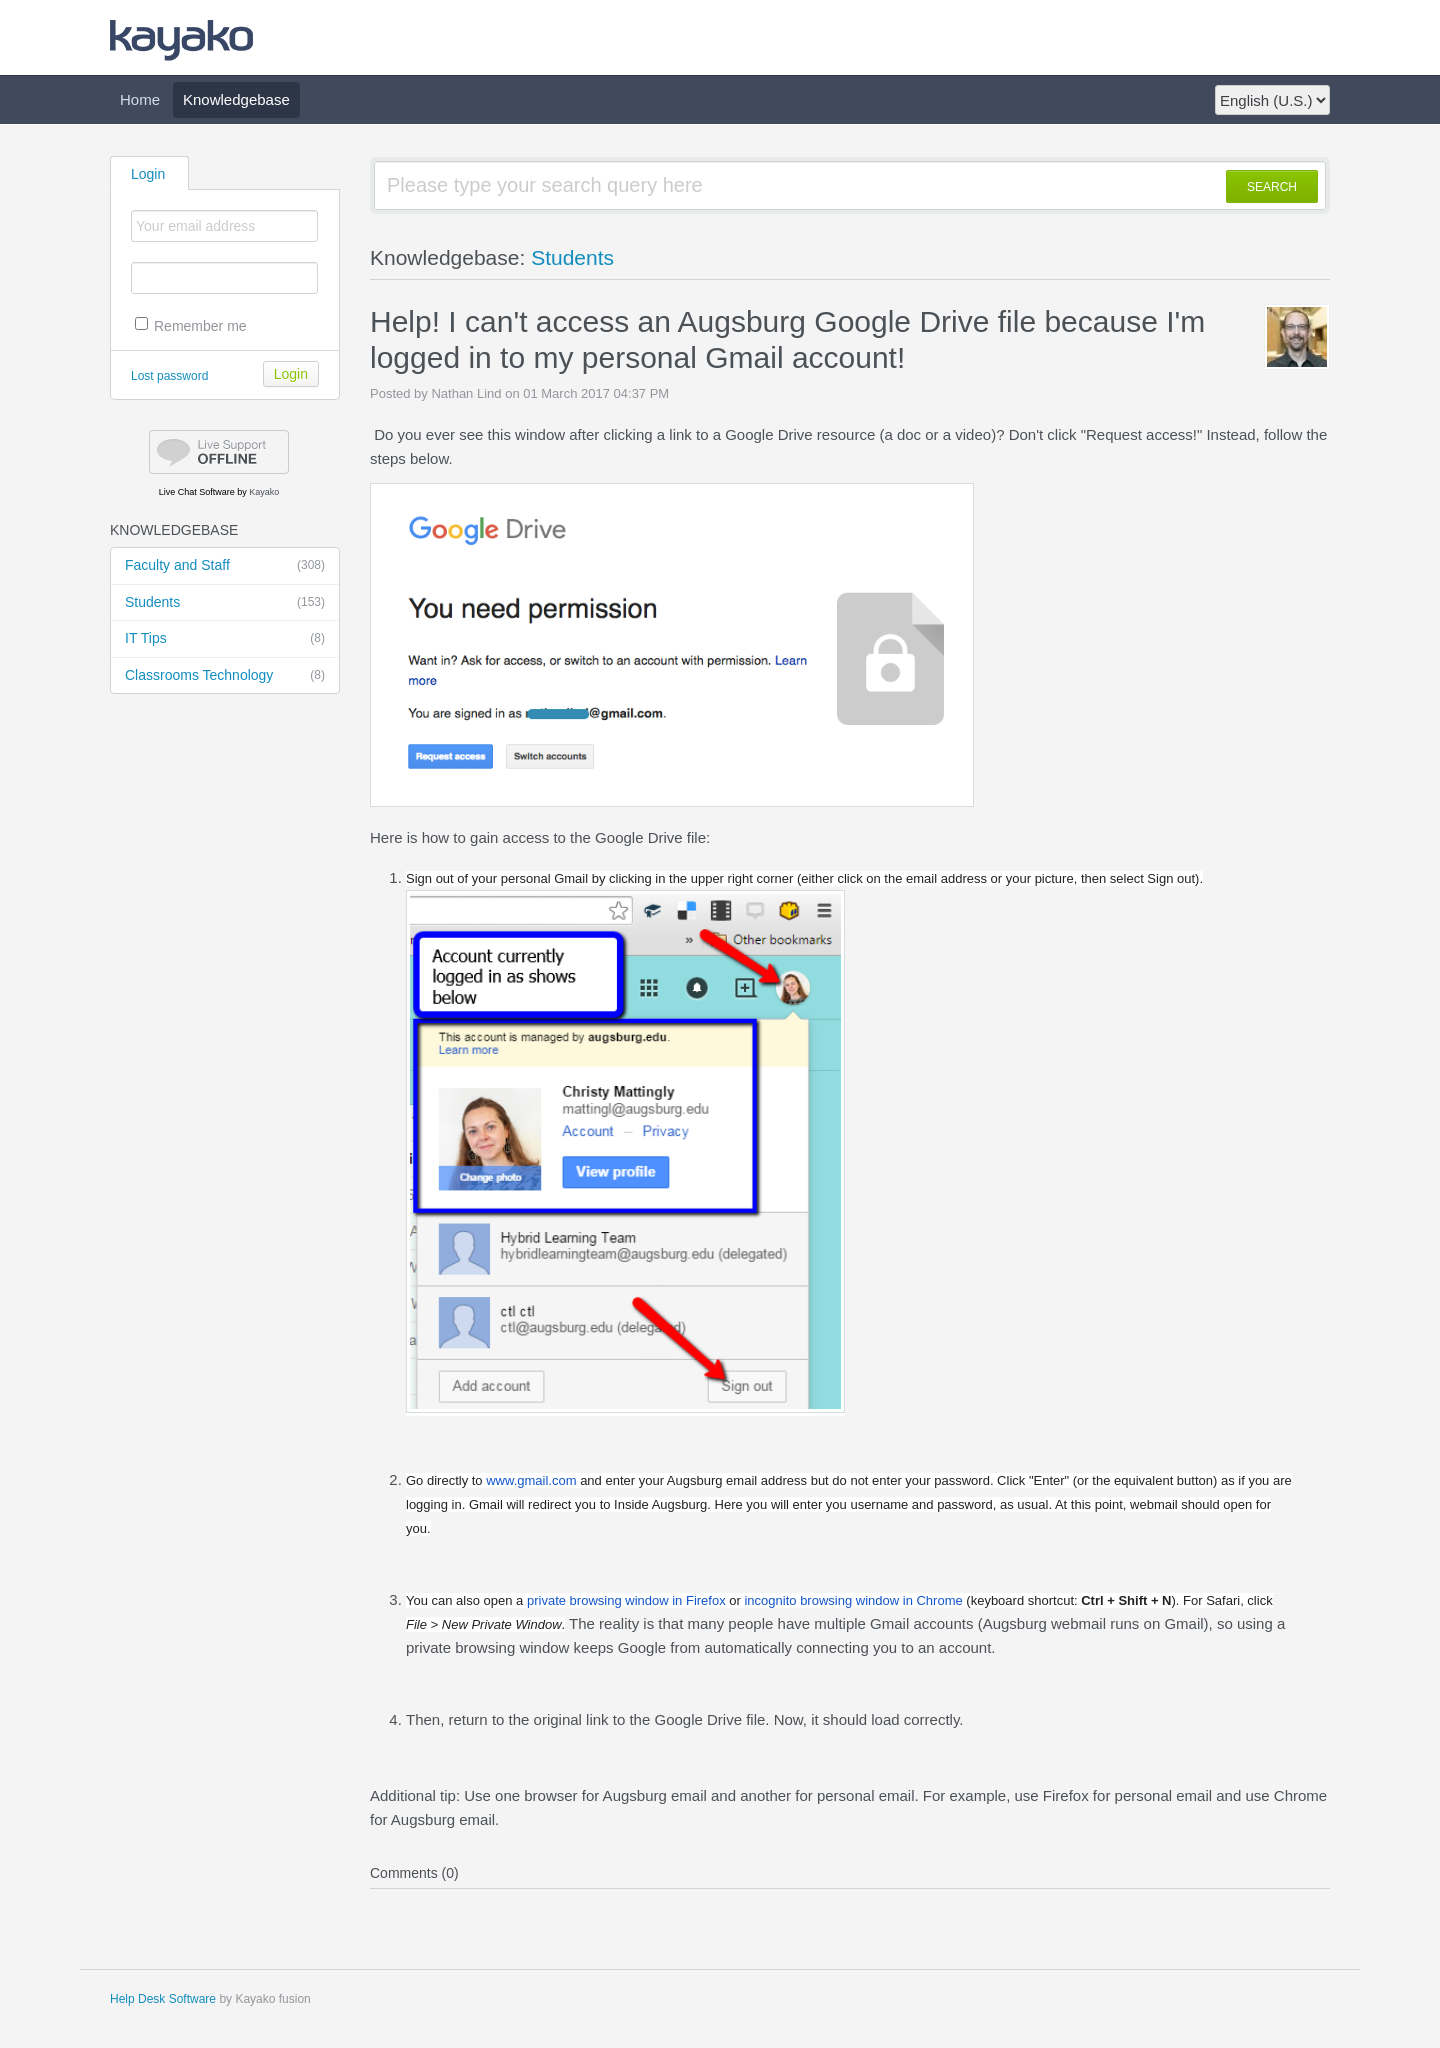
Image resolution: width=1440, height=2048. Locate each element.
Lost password (169, 376)
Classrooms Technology (225, 676)
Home (140, 99)
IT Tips (225, 639)
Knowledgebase (236, 99)
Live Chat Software (197, 492)
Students (225, 603)
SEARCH (1272, 187)
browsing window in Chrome (853, 1600)
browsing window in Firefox (626, 1600)
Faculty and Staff (225, 566)
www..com (531, 1480)
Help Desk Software (163, 1999)
